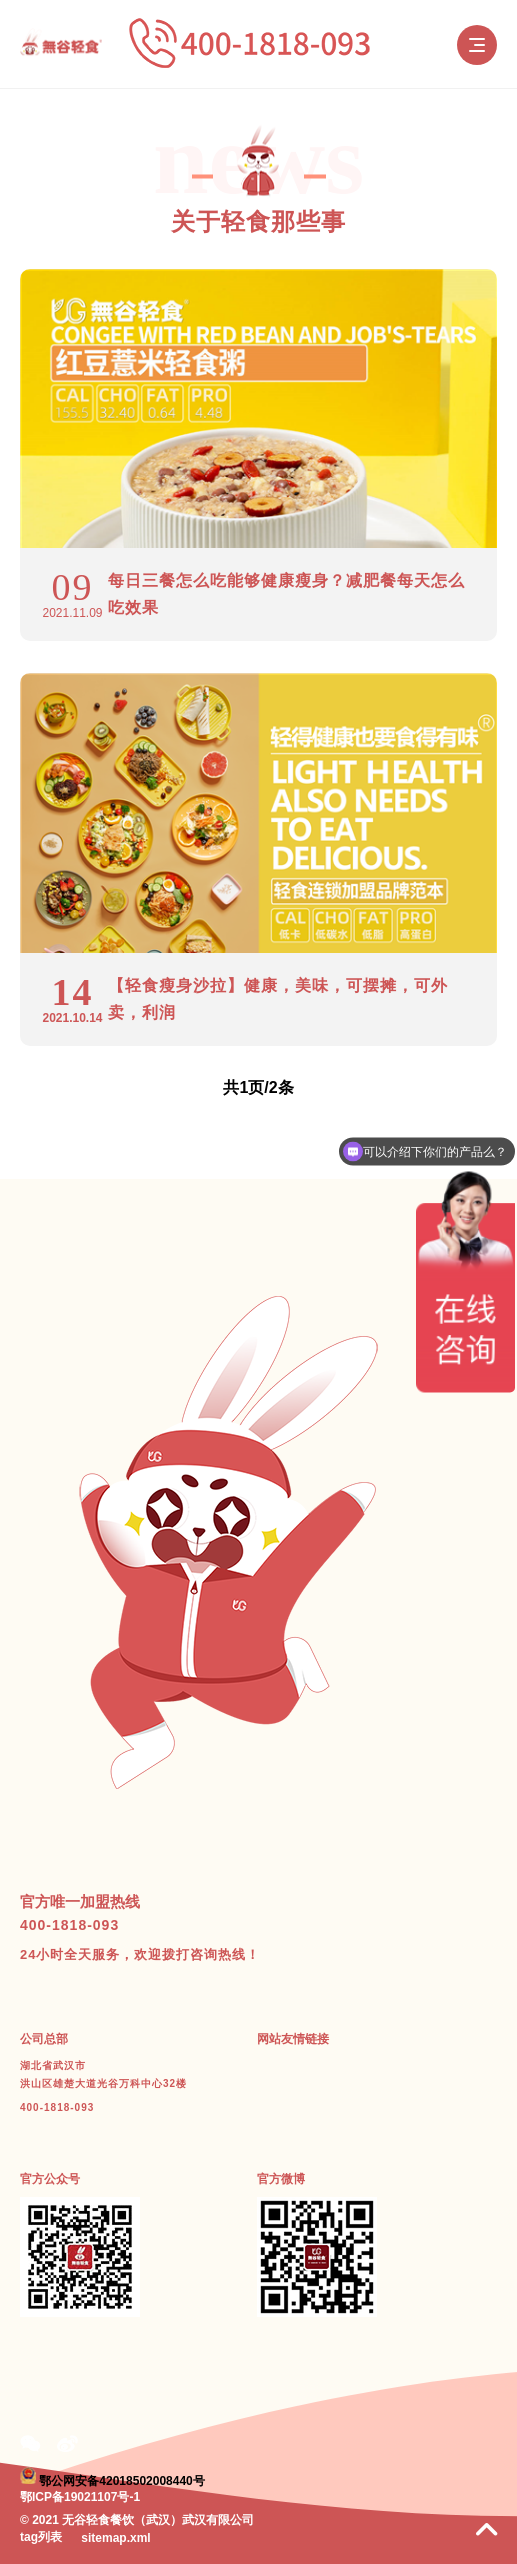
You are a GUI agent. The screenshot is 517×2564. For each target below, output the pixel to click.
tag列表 (41, 2537)
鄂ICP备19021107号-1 (80, 2497)
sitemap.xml (115, 2538)
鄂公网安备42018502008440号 (121, 2480)
